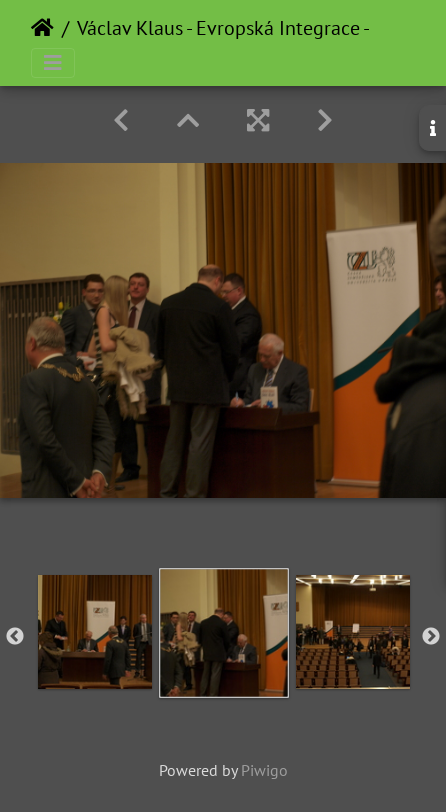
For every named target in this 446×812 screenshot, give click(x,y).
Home (42, 28)
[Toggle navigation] (53, 63)
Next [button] (431, 637)
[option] (94, 632)
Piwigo (264, 770)
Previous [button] (15, 637)
